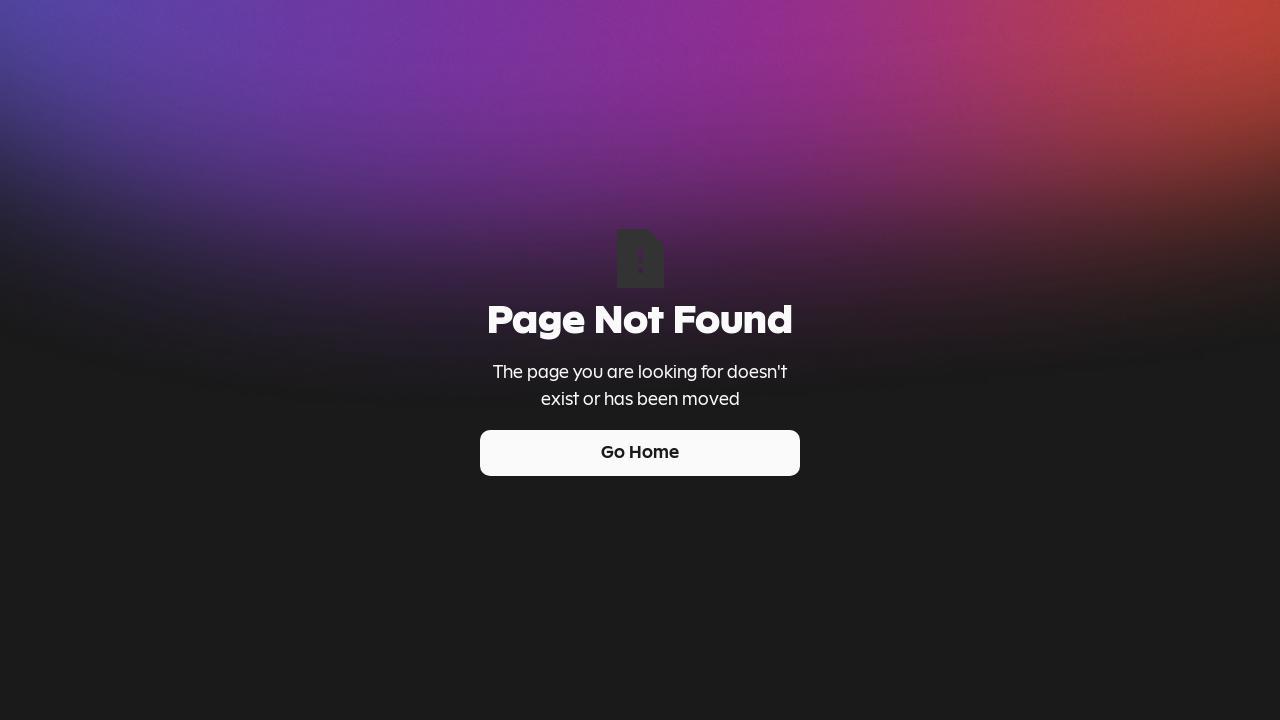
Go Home (640, 452)
